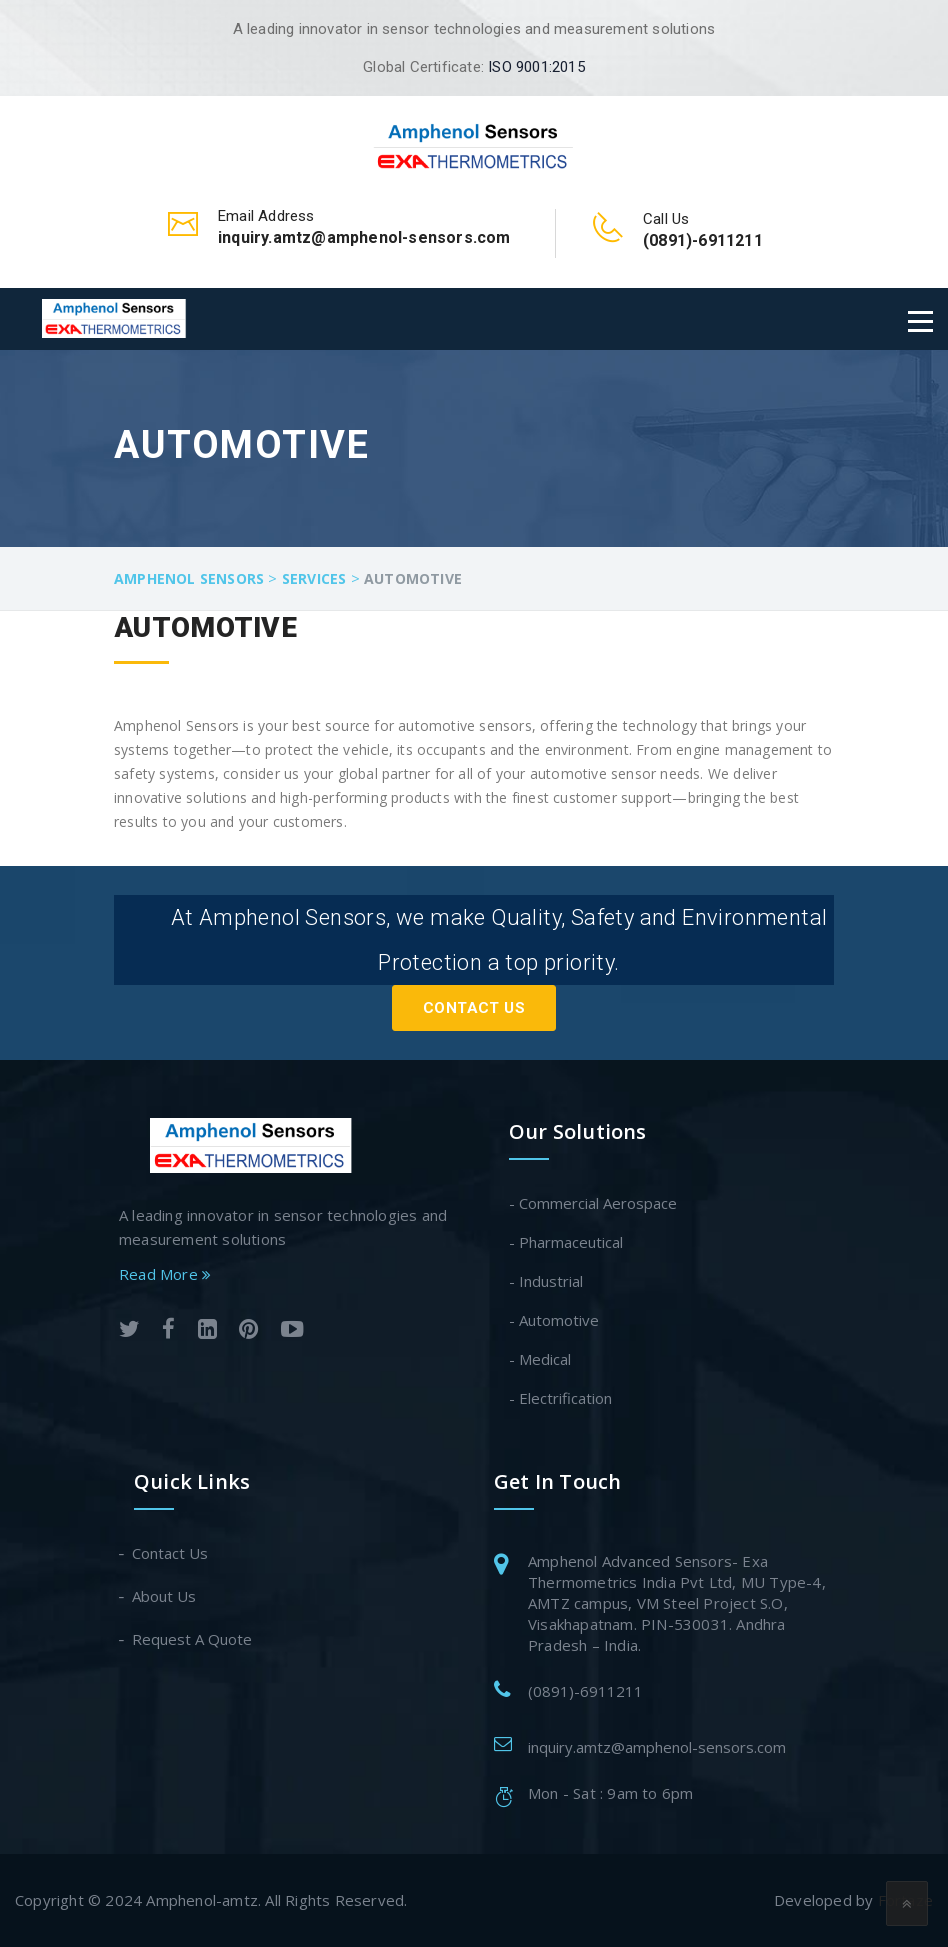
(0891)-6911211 (585, 1691)
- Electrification (560, 1398)
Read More (165, 1274)
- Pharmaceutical (566, 1242)
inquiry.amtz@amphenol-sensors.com (657, 1747)
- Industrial (546, 1281)
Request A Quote (193, 1639)
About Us (165, 1596)
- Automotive (554, 1320)
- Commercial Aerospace (593, 1203)
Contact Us (474, 1008)
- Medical (540, 1359)
